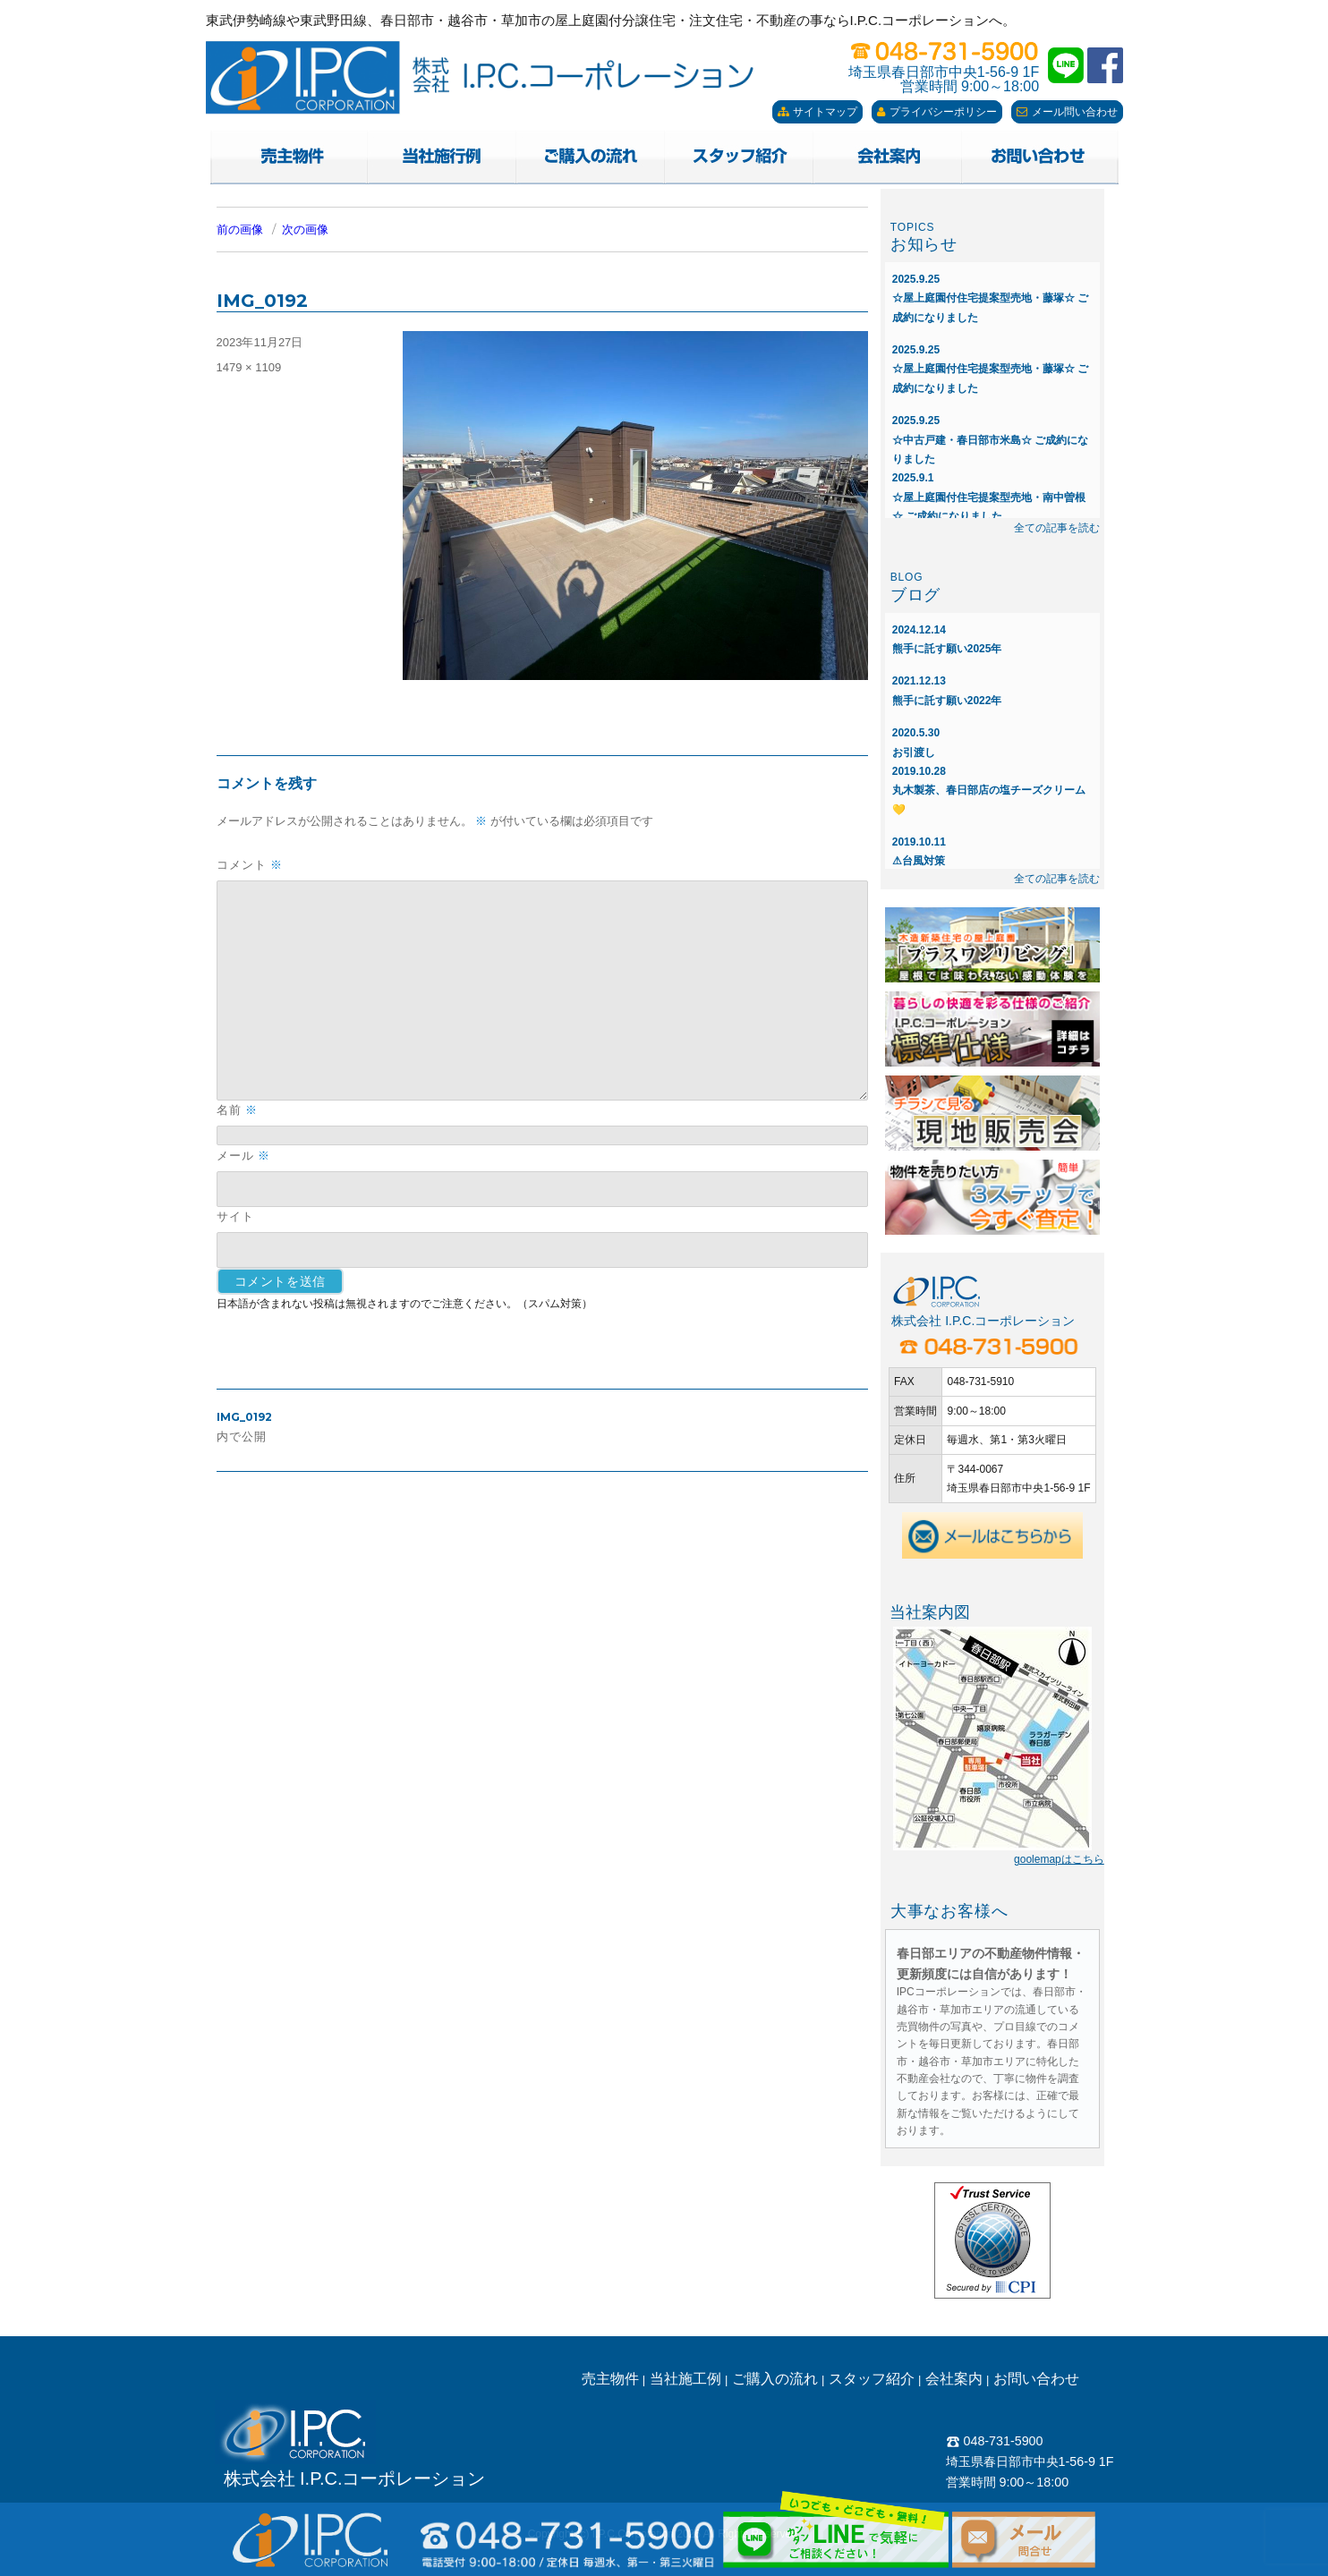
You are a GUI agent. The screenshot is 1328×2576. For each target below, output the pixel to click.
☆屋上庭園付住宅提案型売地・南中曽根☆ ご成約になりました (988, 497)
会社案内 (954, 2378)
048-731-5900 (994, 2441)
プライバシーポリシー (937, 112)
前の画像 (240, 229)
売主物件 (610, 2378)
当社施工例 (685, 2378)
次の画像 (305, 229)
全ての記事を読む (1057, 528)
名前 (237, 1110)
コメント (250, 864)
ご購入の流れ (775, 2378)
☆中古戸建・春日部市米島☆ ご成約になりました (990, 439)
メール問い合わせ (1067, 112)
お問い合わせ (1036, 2378)
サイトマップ (817, 112)
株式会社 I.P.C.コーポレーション (355, 2478)
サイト (235, 1216)
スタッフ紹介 (872, 2378)
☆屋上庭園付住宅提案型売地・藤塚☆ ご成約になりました (990, 298)
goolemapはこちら (1059, 1859)
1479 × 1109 (249, 367)
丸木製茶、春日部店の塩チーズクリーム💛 (988, 790)
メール (243, 1155)
